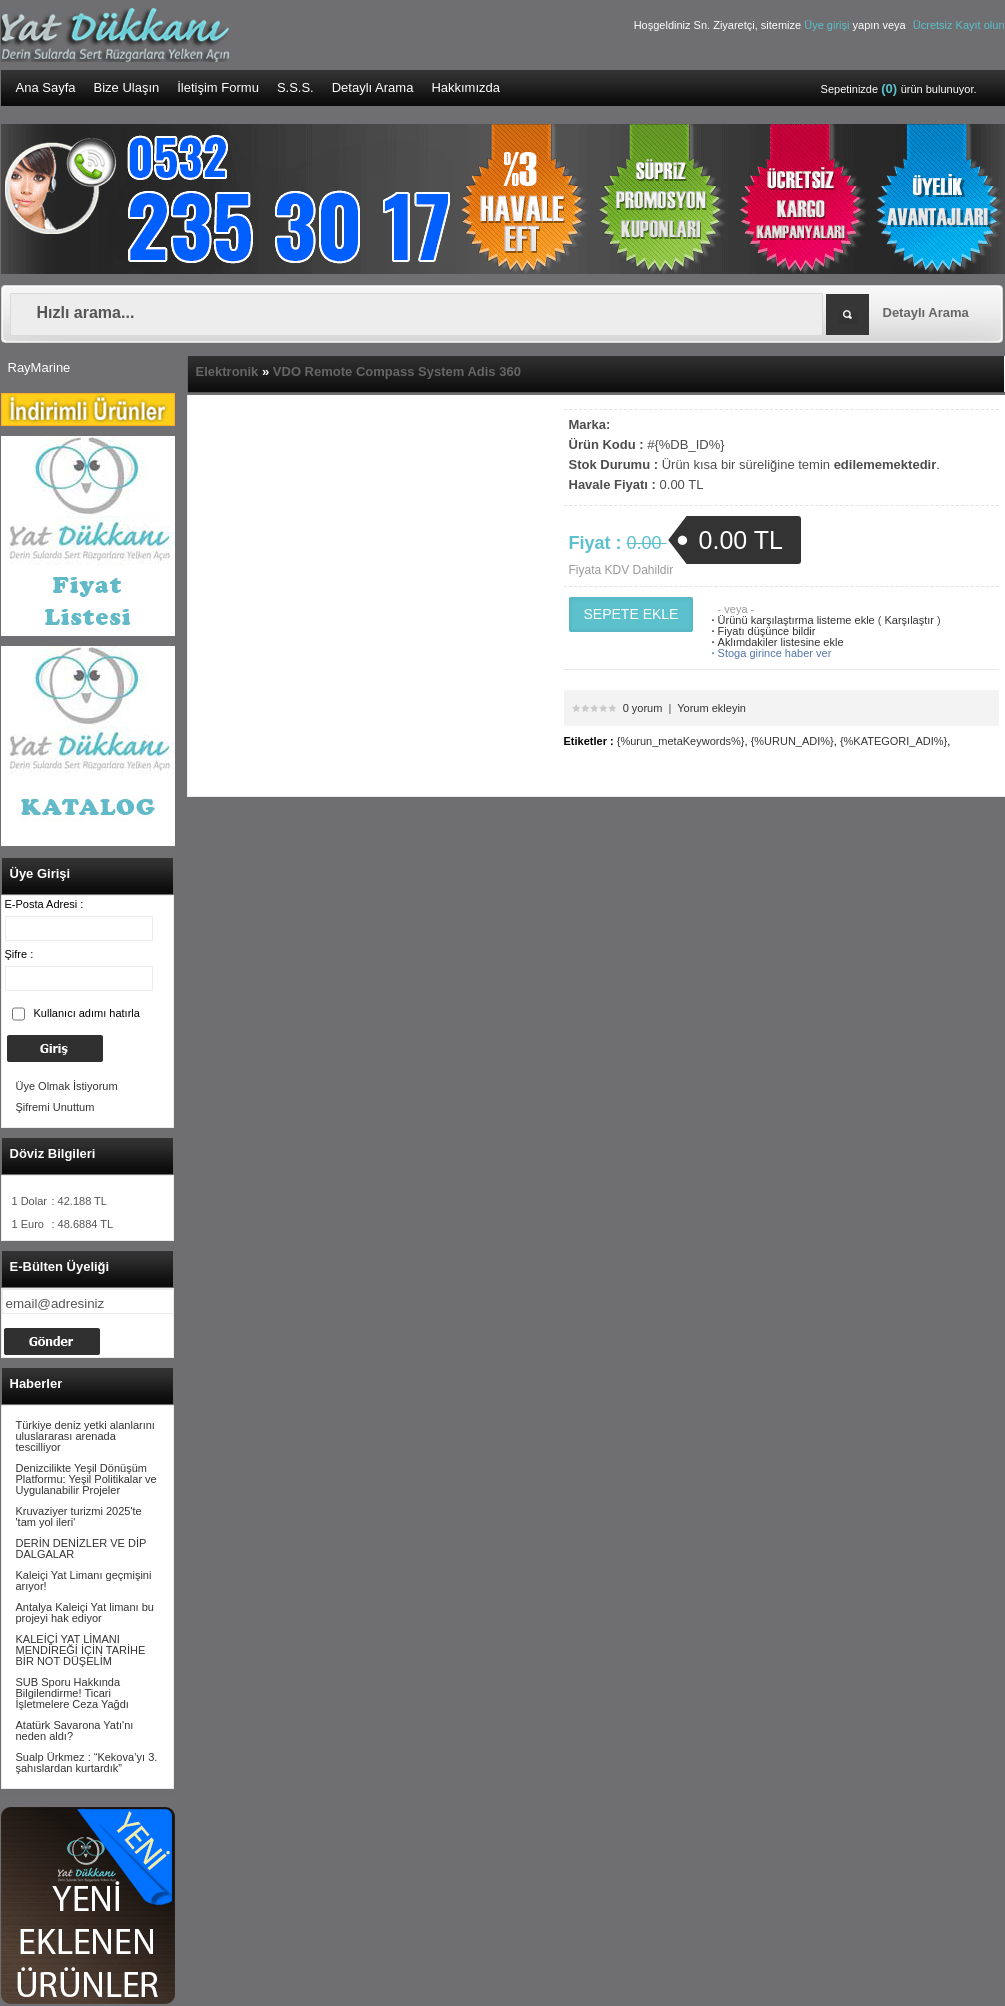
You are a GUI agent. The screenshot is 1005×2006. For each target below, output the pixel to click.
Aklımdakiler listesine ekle (775, 642)
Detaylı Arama (373, 87)
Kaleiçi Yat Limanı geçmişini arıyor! (84, 1580)
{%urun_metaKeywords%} (681, 741)
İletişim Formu (218, 87)
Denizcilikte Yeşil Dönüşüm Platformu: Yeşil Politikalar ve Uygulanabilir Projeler (86, 1479)
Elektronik (227, 371)
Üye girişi (828, 25)
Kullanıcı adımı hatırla (87, 1013)
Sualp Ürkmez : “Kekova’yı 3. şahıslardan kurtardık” (87, 1762)
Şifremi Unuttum (55, 1107)
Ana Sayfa (46, 87)
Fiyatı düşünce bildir (761, 631)
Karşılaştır (910, 620)
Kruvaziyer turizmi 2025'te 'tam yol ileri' (79, 1516)
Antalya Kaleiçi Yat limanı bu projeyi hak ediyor (85, 1612)
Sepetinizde (899, 88)
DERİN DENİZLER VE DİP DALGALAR (81, 1548)
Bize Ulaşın (127, 87)
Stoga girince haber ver (769, 653)
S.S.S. (295, 87)
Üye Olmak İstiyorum (67, 1086)
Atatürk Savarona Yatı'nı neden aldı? (75, 1730)
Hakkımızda (465, 87)
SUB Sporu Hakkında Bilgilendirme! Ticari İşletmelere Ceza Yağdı (72, 1693)
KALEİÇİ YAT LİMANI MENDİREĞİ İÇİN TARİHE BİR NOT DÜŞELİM (81, 1650)
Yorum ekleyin (711, 708)
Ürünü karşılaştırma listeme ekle (791, 620)
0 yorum (643, 708)
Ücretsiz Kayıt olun (959, 25)
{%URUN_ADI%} (792, 741)
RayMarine (39, 367)
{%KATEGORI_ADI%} (893, 741)
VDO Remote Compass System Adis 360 (397, 371)
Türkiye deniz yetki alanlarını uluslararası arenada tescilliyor (85, 1436)
